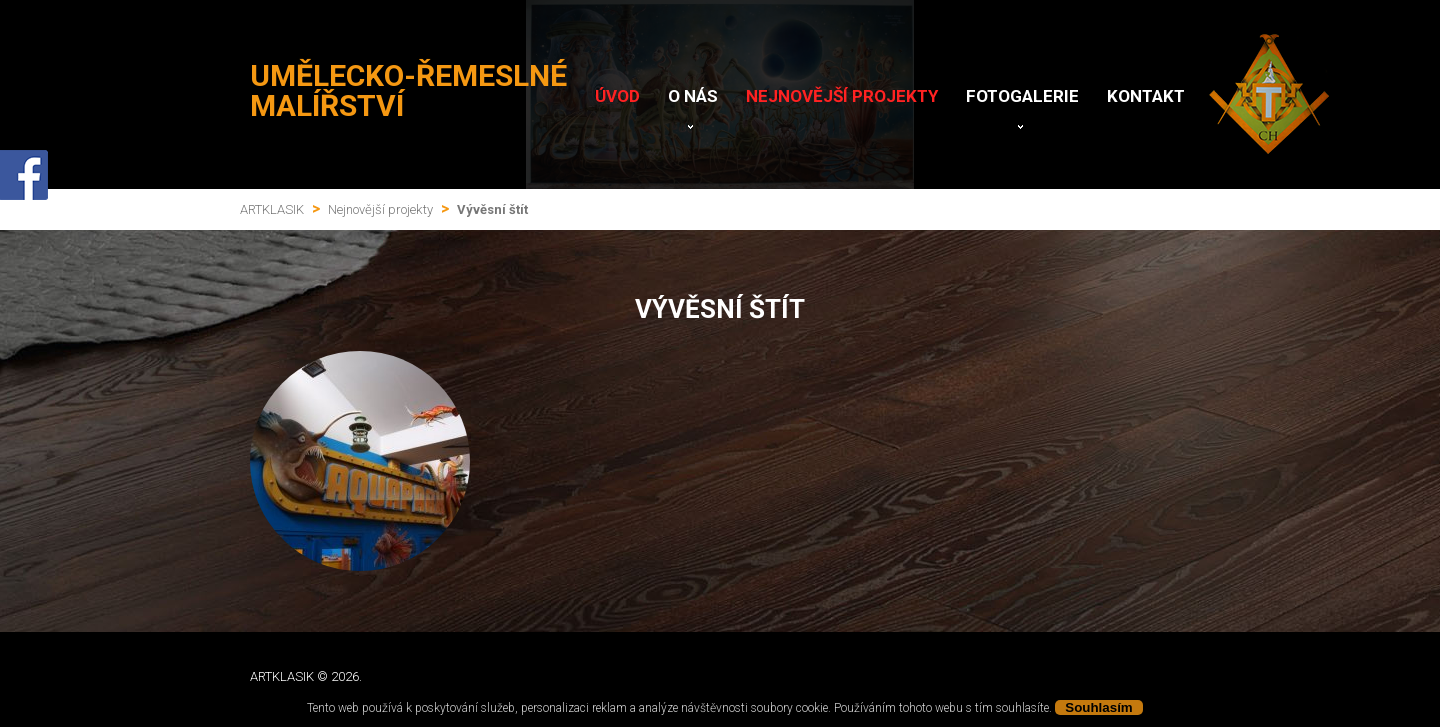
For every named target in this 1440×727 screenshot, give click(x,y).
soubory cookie (789, 708)
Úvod (617, 96)
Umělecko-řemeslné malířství (408, 91)
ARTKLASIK (272, 209)
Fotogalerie (1022, 96)
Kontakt (1146, 96)
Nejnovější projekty (842, 96)
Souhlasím (1098, 707)
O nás (693, 96)
